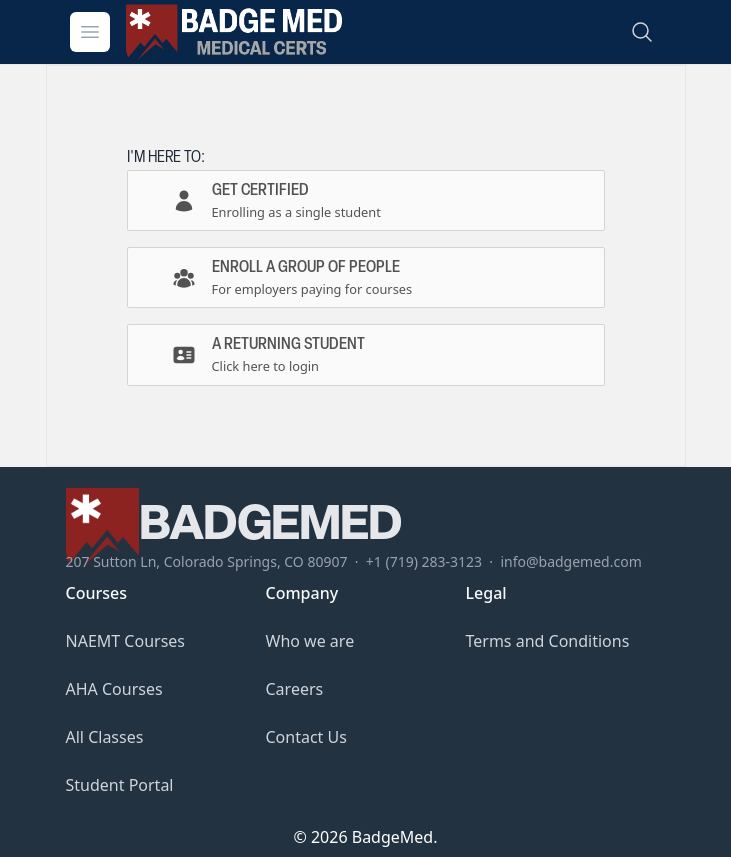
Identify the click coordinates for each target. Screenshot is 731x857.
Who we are (310, 641)
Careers (295, 689)
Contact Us (306, 737)
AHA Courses (114, 689)
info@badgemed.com (570, 561)
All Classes (105, 737)
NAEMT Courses (126, 641)
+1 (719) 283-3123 (424, 561)
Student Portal (120, 785)
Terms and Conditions (548, 641)
